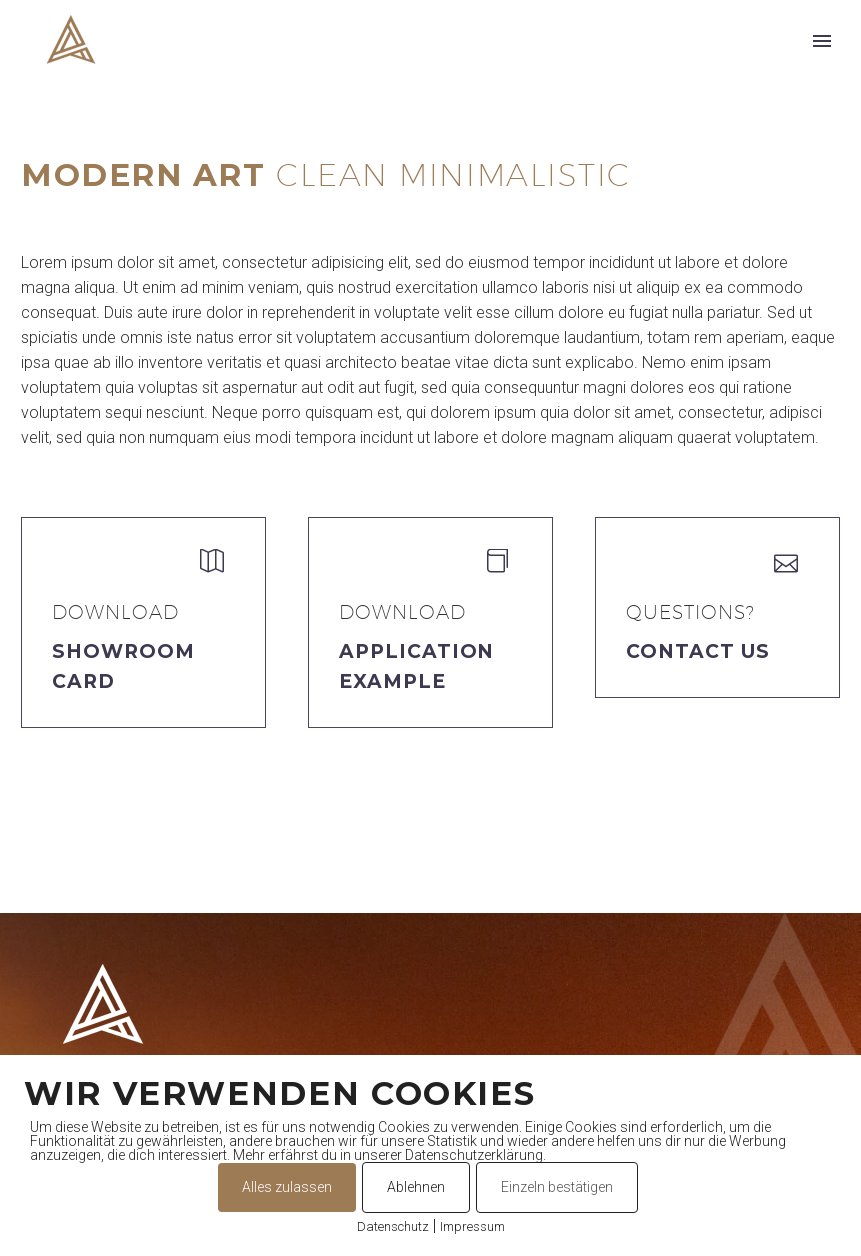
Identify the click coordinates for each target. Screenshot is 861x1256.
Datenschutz (393, 1226)
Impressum (472, 1226)
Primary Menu (822, 41)
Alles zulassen (287, 1187)
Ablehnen (416, 1187)
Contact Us (698, 651)
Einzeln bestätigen (557, 1187)
